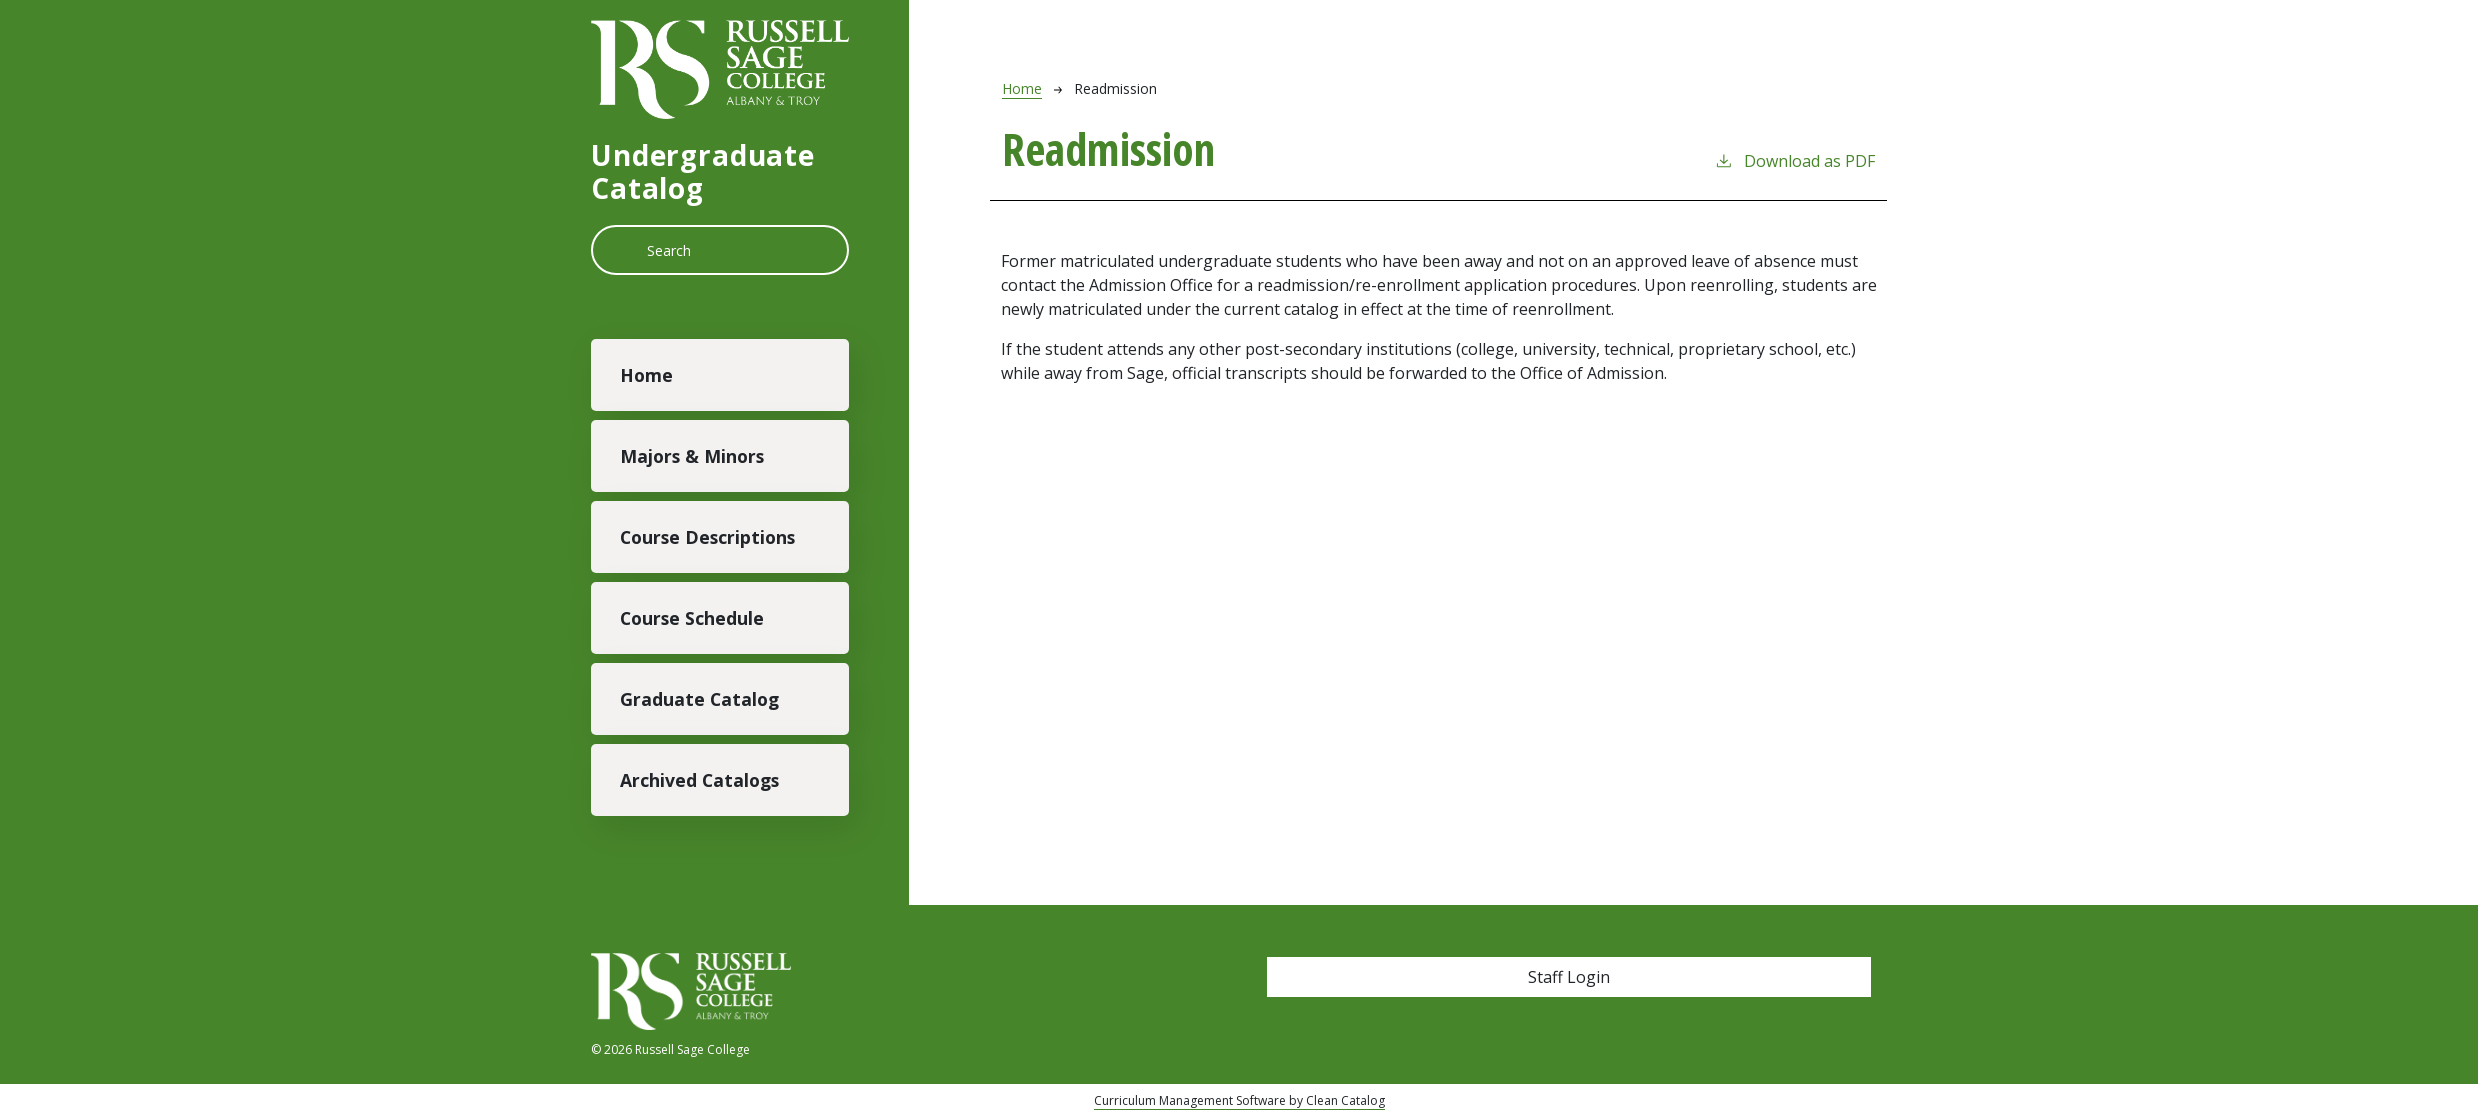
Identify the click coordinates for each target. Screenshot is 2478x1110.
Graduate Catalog (699, 699)
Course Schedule (692, 618)
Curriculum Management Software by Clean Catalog (1239, 1100)
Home (646, 375)
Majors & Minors (692, 456)
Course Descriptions (707, 537)
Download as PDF (1794, 160)
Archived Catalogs (699, 780)
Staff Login (1569, 977)
